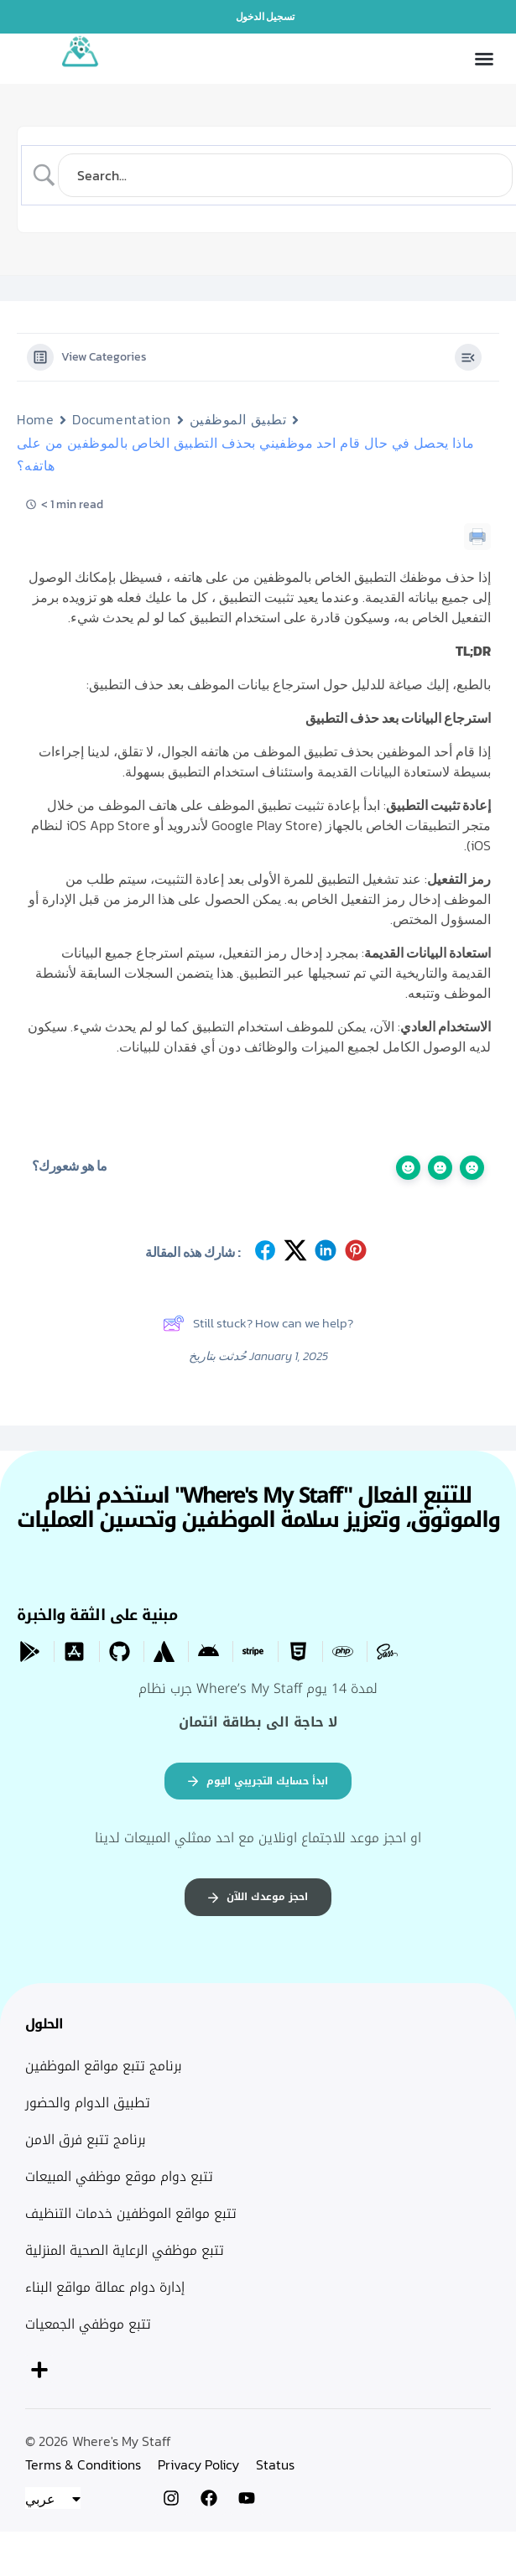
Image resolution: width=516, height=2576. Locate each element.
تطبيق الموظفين (238, 419)
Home (35, 419)
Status (275, 2464)
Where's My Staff (121, 2441)
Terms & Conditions (83, 2464)
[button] (484, 59)
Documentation (121, 419)
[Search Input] (285, 175)
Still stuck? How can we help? (258, 1323)
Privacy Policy (198, 2464)
